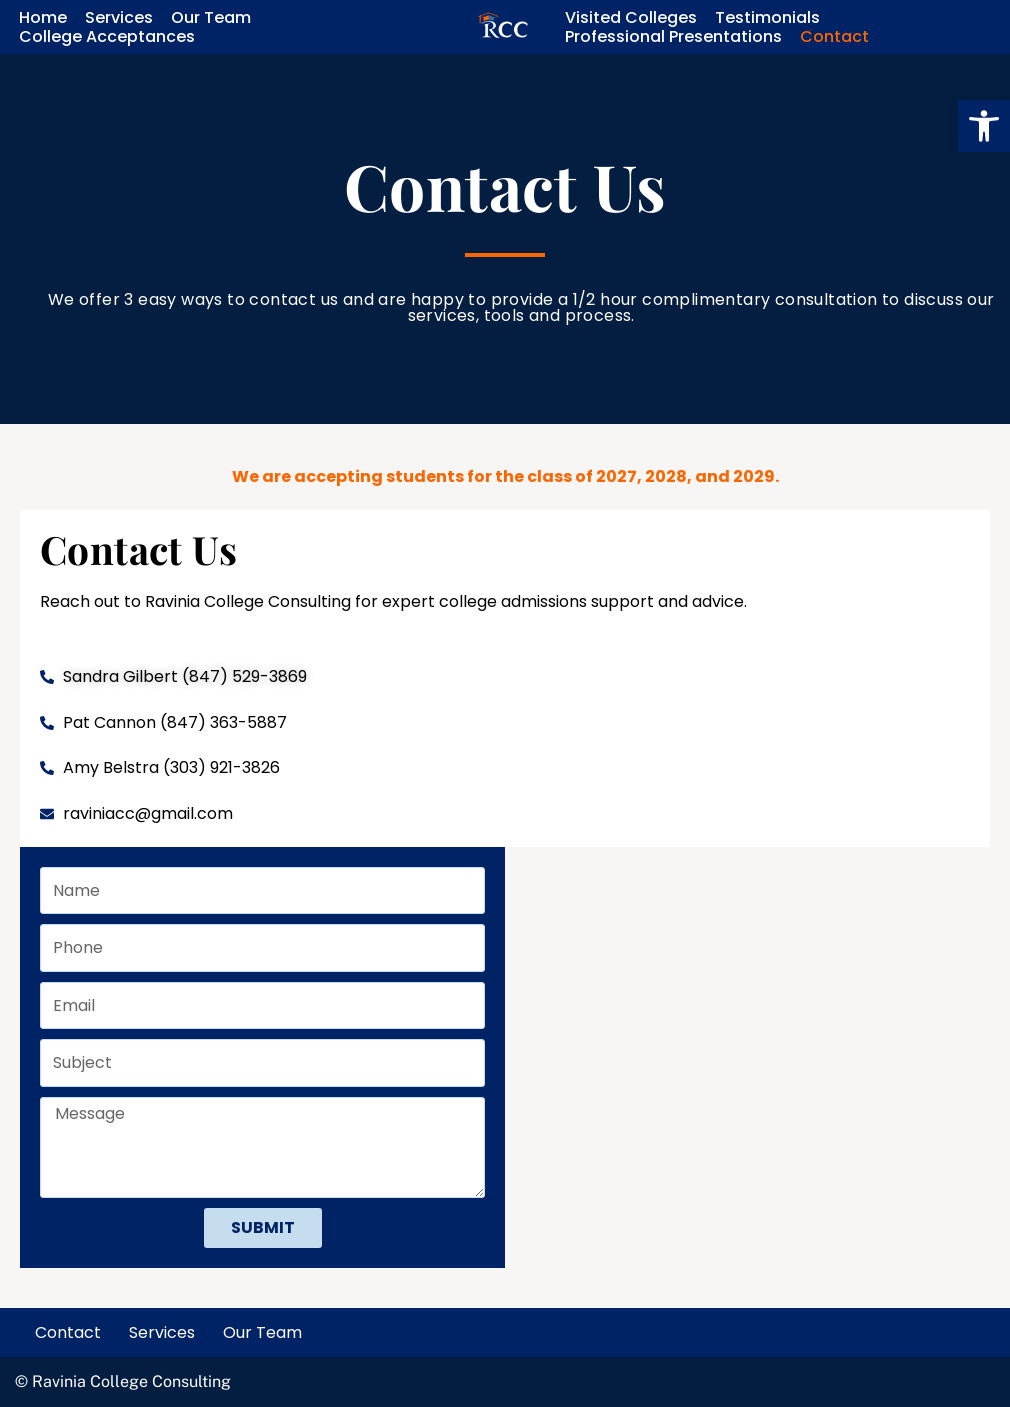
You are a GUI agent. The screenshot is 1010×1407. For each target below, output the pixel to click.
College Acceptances (107, 36)
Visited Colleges (631, 17)
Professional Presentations (673, 36)
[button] (984, 126)
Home (43, 17)
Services (119, 17)
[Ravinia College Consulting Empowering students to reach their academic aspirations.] (503, 27)
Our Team (211, 17)
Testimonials (767, 17)
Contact (834, 36)
